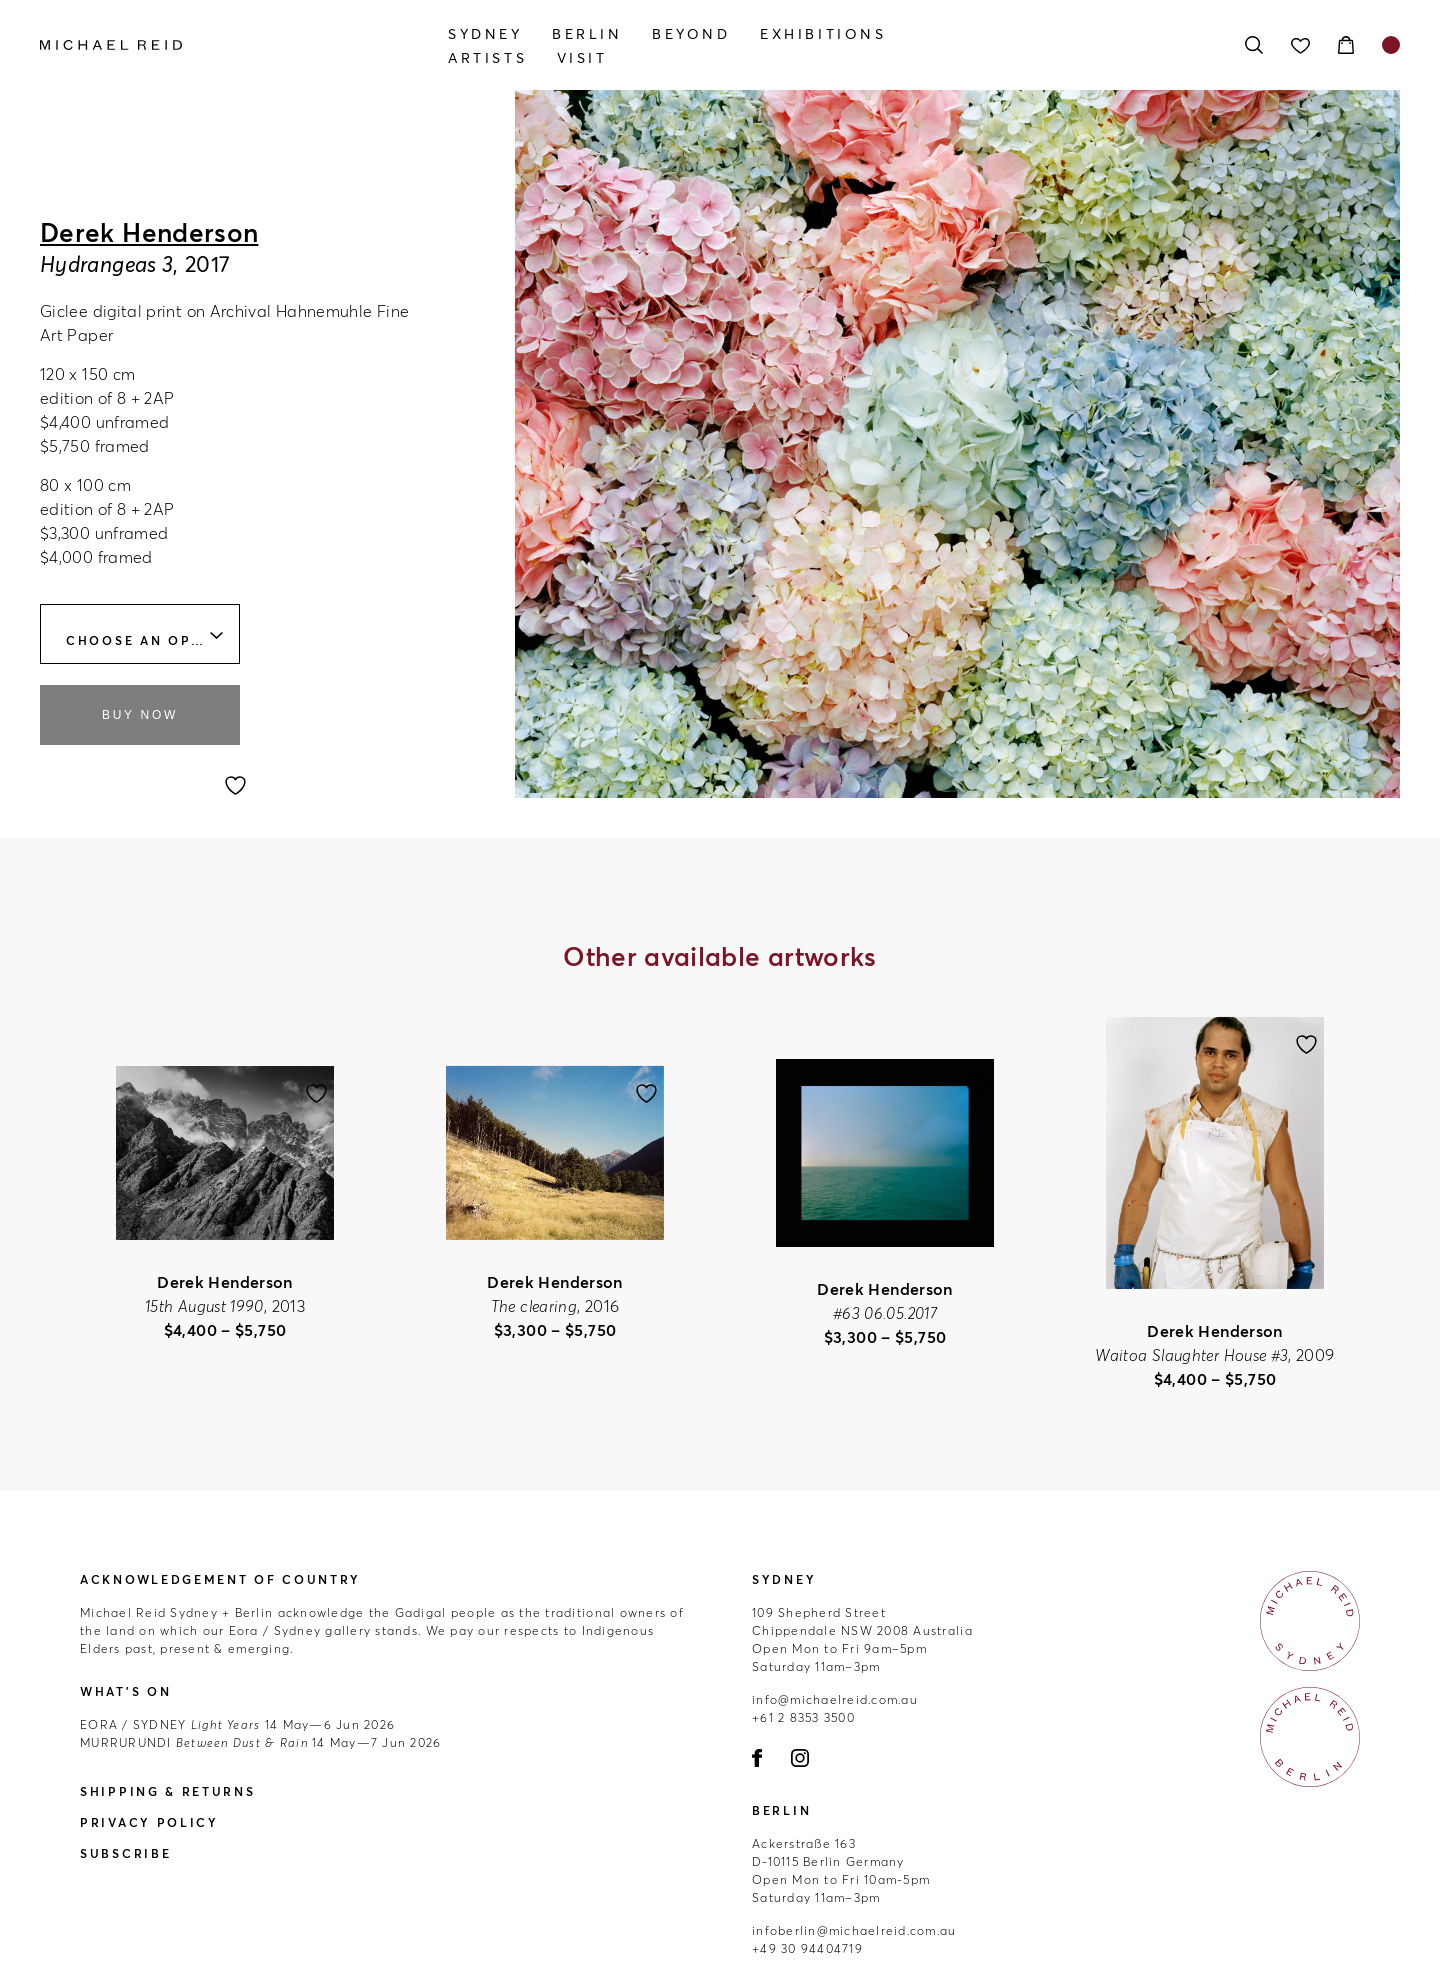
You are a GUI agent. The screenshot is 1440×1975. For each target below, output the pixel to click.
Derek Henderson (149, 233)
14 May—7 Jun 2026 (261, 1742)
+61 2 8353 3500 (803, 1717)
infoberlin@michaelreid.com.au (854, 1930)
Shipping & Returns (168, 1791)
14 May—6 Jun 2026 (237, 1724)
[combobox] (140, 634)
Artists (487, 58)
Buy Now (140, 715)
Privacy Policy (149, 1822)
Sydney (485, 34)
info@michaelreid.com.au (835, 1699)
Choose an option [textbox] (149, 640)
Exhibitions (823, 34)
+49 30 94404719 (807, 1948)
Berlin (587, 34)
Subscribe (125, 1853)
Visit (582, 58)
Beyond (691, 34)
